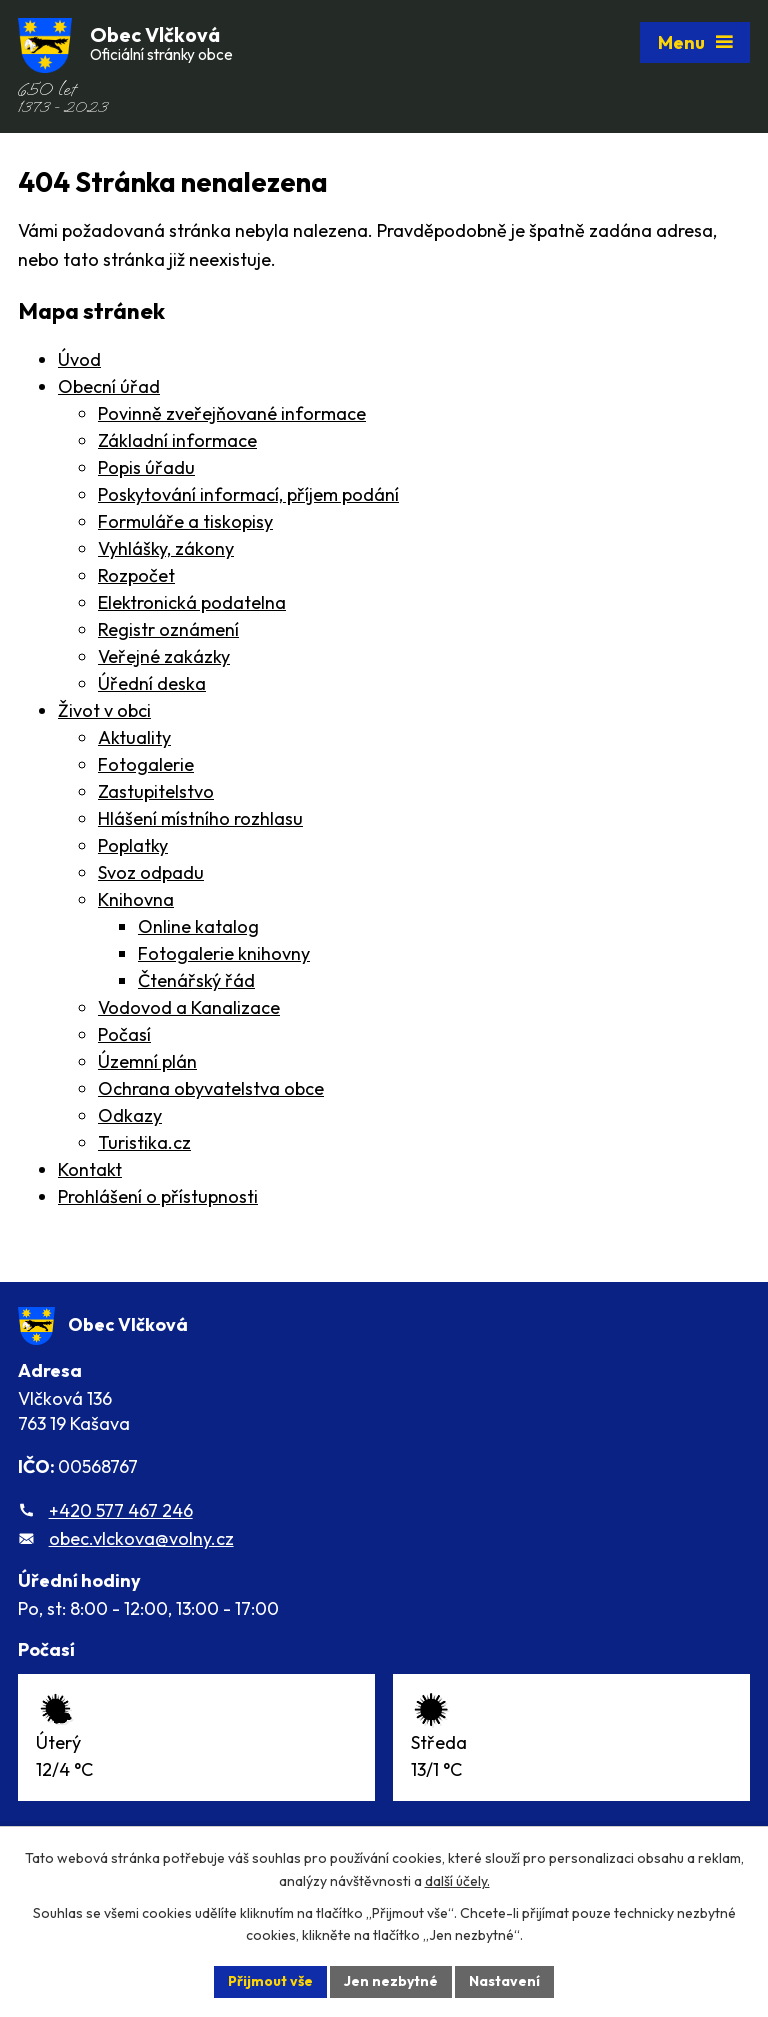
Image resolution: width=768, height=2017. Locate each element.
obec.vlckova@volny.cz (141, 1538)
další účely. (457, 1881)
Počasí (124, 1034)
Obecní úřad (109, 386)
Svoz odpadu (151, 872)
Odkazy (130, 1115)
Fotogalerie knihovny (224, 953)
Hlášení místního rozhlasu (200, 818)
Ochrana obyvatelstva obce (211, 1088)
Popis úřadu (146, 467)
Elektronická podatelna (192, 602)
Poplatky (133, 845)
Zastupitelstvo (156, 791)
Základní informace (177, 440)
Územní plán (147, 1061)
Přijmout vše (270, 1981)
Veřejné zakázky (164, 656)
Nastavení (504, 1981)
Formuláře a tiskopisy (185, 521)
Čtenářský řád (196, 980)
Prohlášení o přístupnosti (158, 1196)
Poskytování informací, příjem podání (248, 494)
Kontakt (90, 1169)
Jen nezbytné (391, 1981)
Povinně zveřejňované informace (232, 413)
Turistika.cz (144, 1142)
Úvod (79, 359)
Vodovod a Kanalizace (189, 1007)
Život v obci (104, 710)
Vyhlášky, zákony (166, 548)
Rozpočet (136, 575)
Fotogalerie (146, 764)
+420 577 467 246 (121, 1510)
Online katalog (198, 926)
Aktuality (134, 737)
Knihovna (136, 899)
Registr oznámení (168, 629)
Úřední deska (152, 683)
